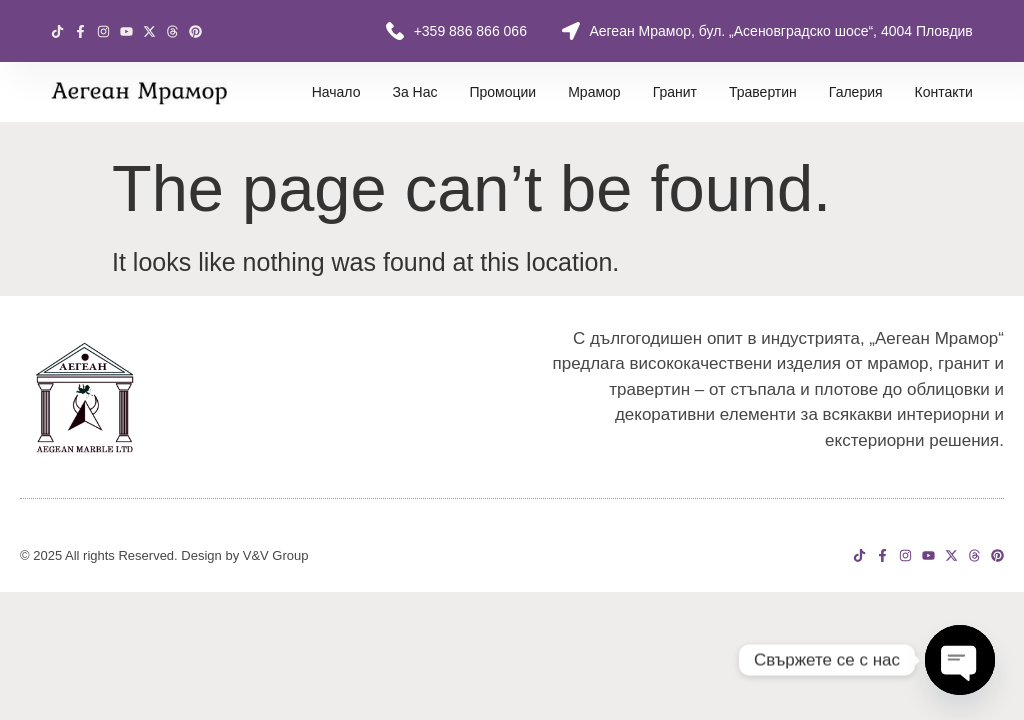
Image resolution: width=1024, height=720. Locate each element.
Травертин (763, 92)
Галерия (856, 92)
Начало (336, 92)
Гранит (675, 92)
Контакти (944, 92)
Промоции (502, 92)
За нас (414, 92)
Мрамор (594, 92)
